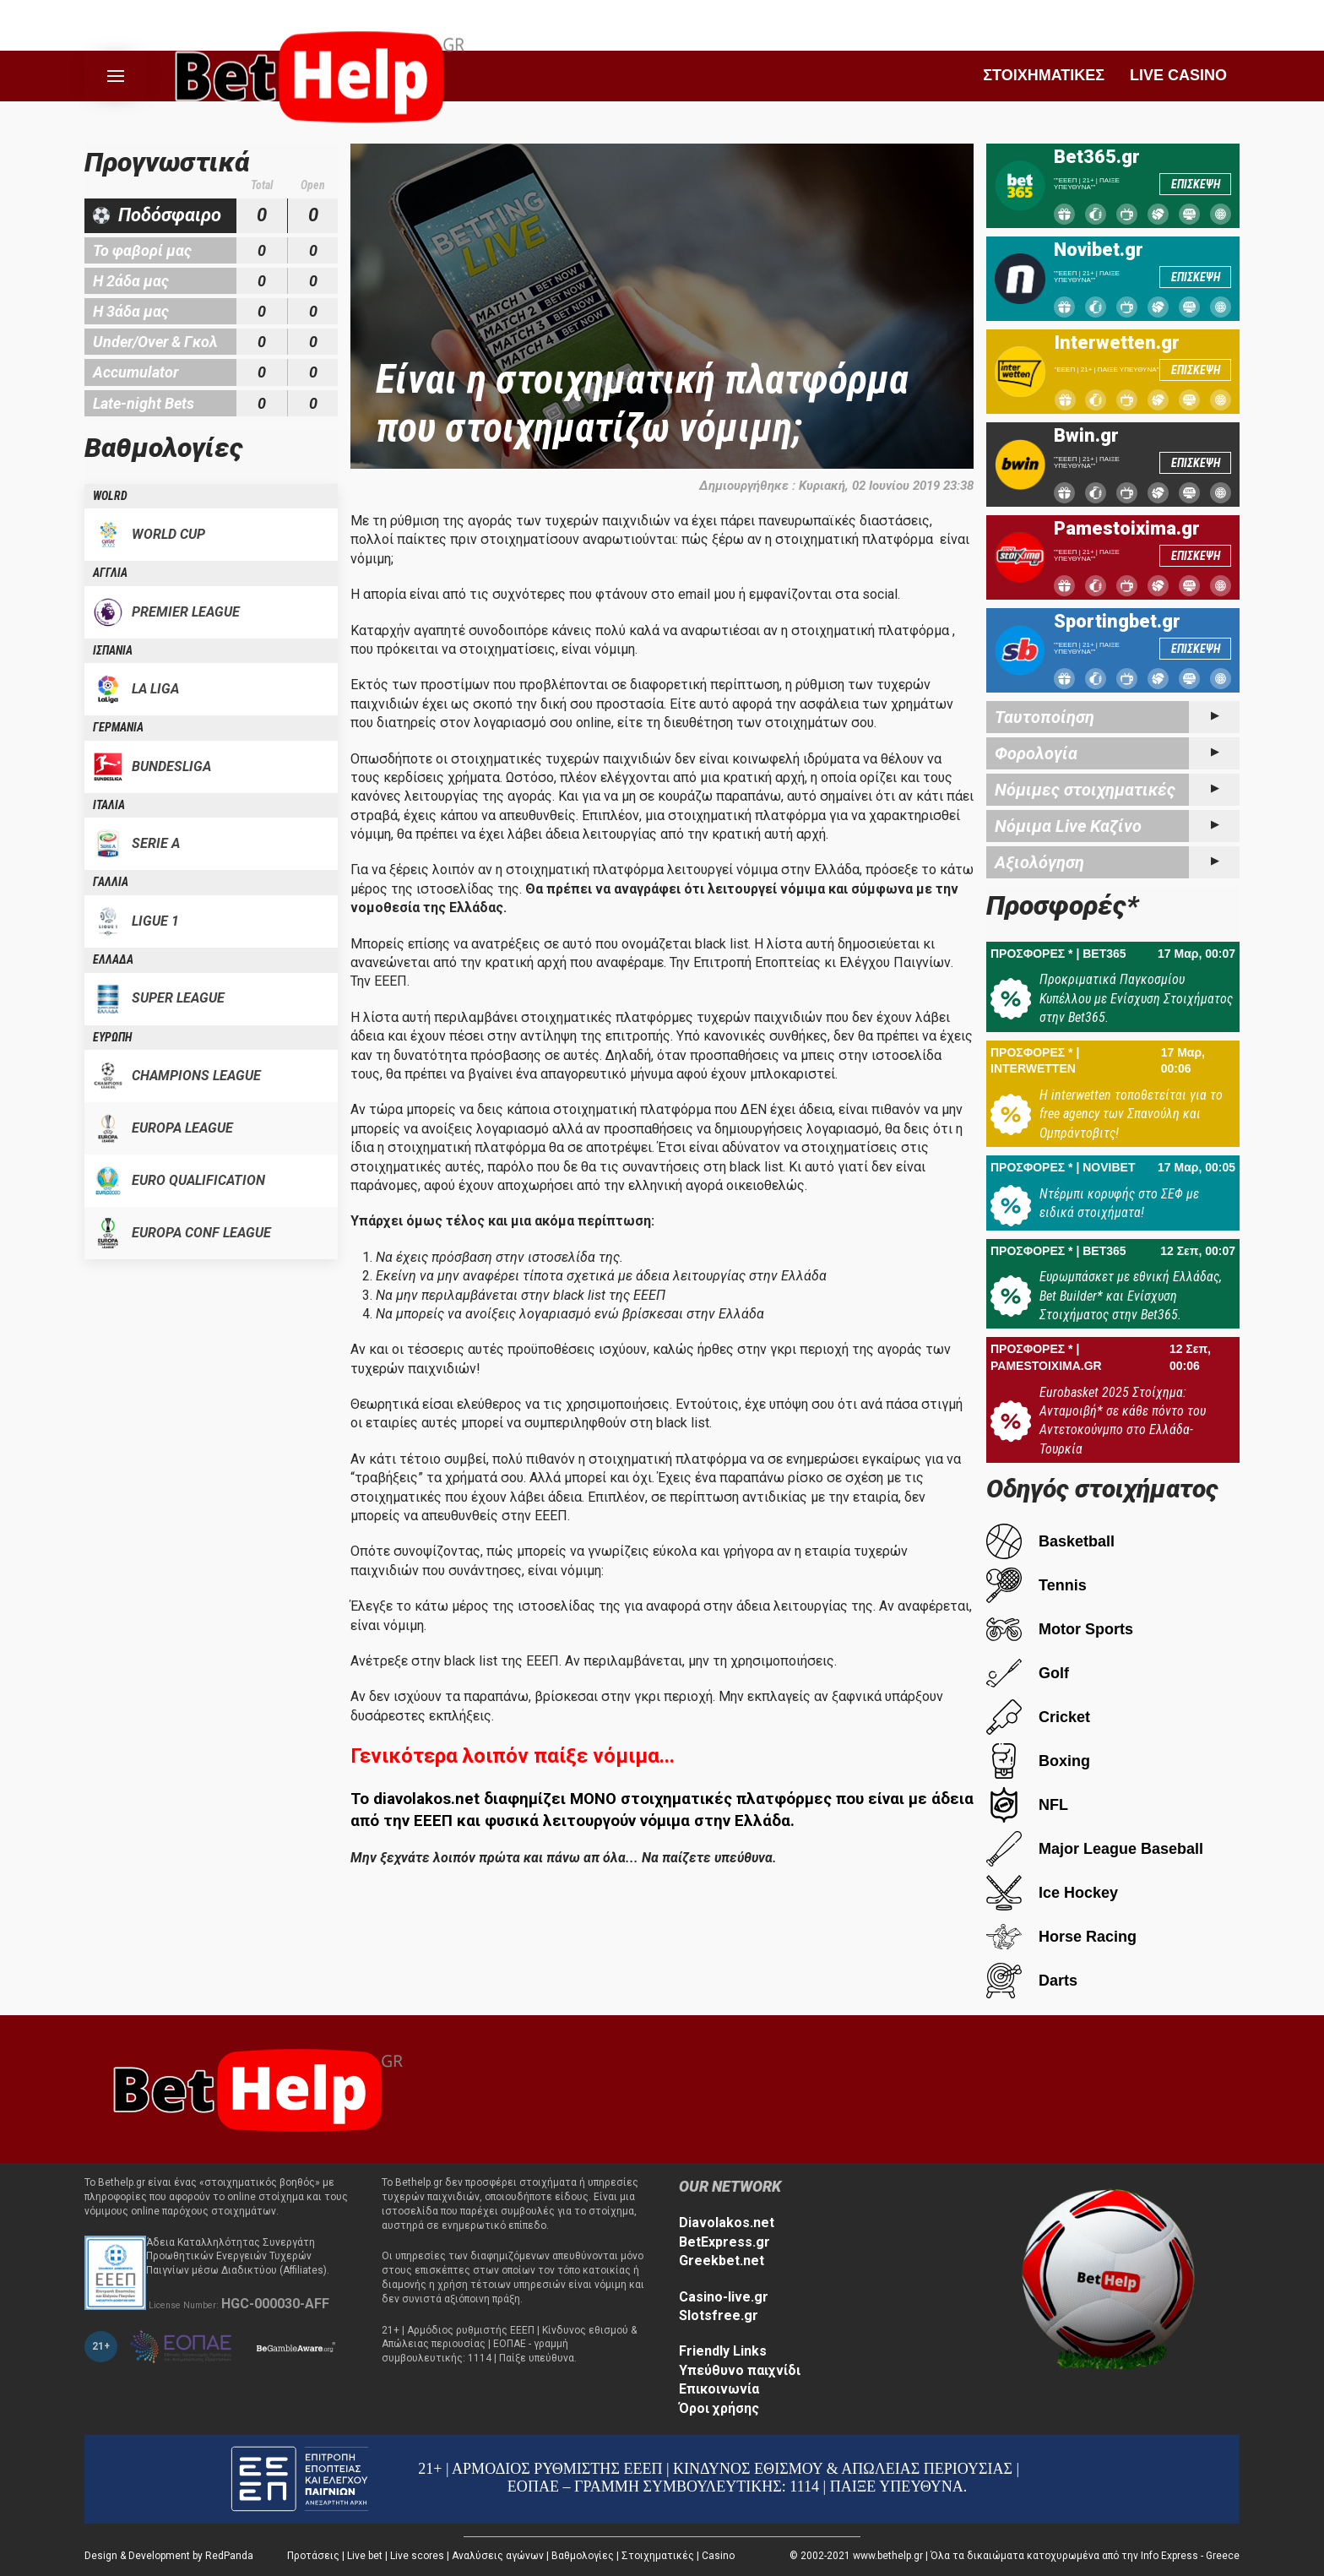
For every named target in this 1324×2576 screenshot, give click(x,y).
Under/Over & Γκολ (155, 342)
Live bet (365, 2556)
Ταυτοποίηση (1044, 717)
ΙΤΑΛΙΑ (109, 805)
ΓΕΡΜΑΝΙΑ (118, 727)
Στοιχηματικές (657, 2556)
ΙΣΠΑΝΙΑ (113, 650)
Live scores (417, 2556)
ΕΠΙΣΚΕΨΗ (1195, 184)
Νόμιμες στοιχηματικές (1085, 790)
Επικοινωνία (719, 2389)
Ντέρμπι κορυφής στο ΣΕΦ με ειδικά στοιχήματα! (1119, 1203)
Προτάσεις (313, 2556)
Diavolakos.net (726, 2223)
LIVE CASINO (1178, 75)
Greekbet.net (721, 2261)
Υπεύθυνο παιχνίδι (739, 2370)
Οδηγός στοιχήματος (1102, 1488)
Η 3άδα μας (131, 311)
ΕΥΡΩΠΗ (112, 1037)
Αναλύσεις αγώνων (498, 2556)
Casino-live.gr (723, 2297)
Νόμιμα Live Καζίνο (1068, 826)
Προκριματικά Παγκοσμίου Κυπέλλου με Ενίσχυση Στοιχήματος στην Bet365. (1136, 998)
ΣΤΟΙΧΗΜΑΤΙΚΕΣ (1043, 75)
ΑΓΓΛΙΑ (110, 572)
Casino (718, 2556)
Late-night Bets (143, 403)
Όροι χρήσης (719, 2408)
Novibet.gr (1098, 250)
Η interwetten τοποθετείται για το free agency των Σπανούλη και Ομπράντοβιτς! (1131, 1114)
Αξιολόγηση (1039, 862)
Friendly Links (723, 2351)
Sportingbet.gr (1117, 621)
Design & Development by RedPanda (168, 2556)
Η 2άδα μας (131, 281)
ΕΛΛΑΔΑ (113, 959)
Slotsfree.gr (718, 2315)
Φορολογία (1036, 753)
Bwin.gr (1086, 436)
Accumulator (135, 372)
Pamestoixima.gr (1127, 529)
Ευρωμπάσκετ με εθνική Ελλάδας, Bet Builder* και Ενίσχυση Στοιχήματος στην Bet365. (1130, 1296)
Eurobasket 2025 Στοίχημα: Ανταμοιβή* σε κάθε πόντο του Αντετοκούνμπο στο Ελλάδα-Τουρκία (1122, 1420)
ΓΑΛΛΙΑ (110, 882)
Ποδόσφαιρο (169, 215)
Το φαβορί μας (142, 250)
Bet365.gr (1097, 157)
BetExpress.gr (724, 2242)
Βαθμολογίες (582, 2556)
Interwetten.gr (1117, 343)
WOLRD (110, 496)
